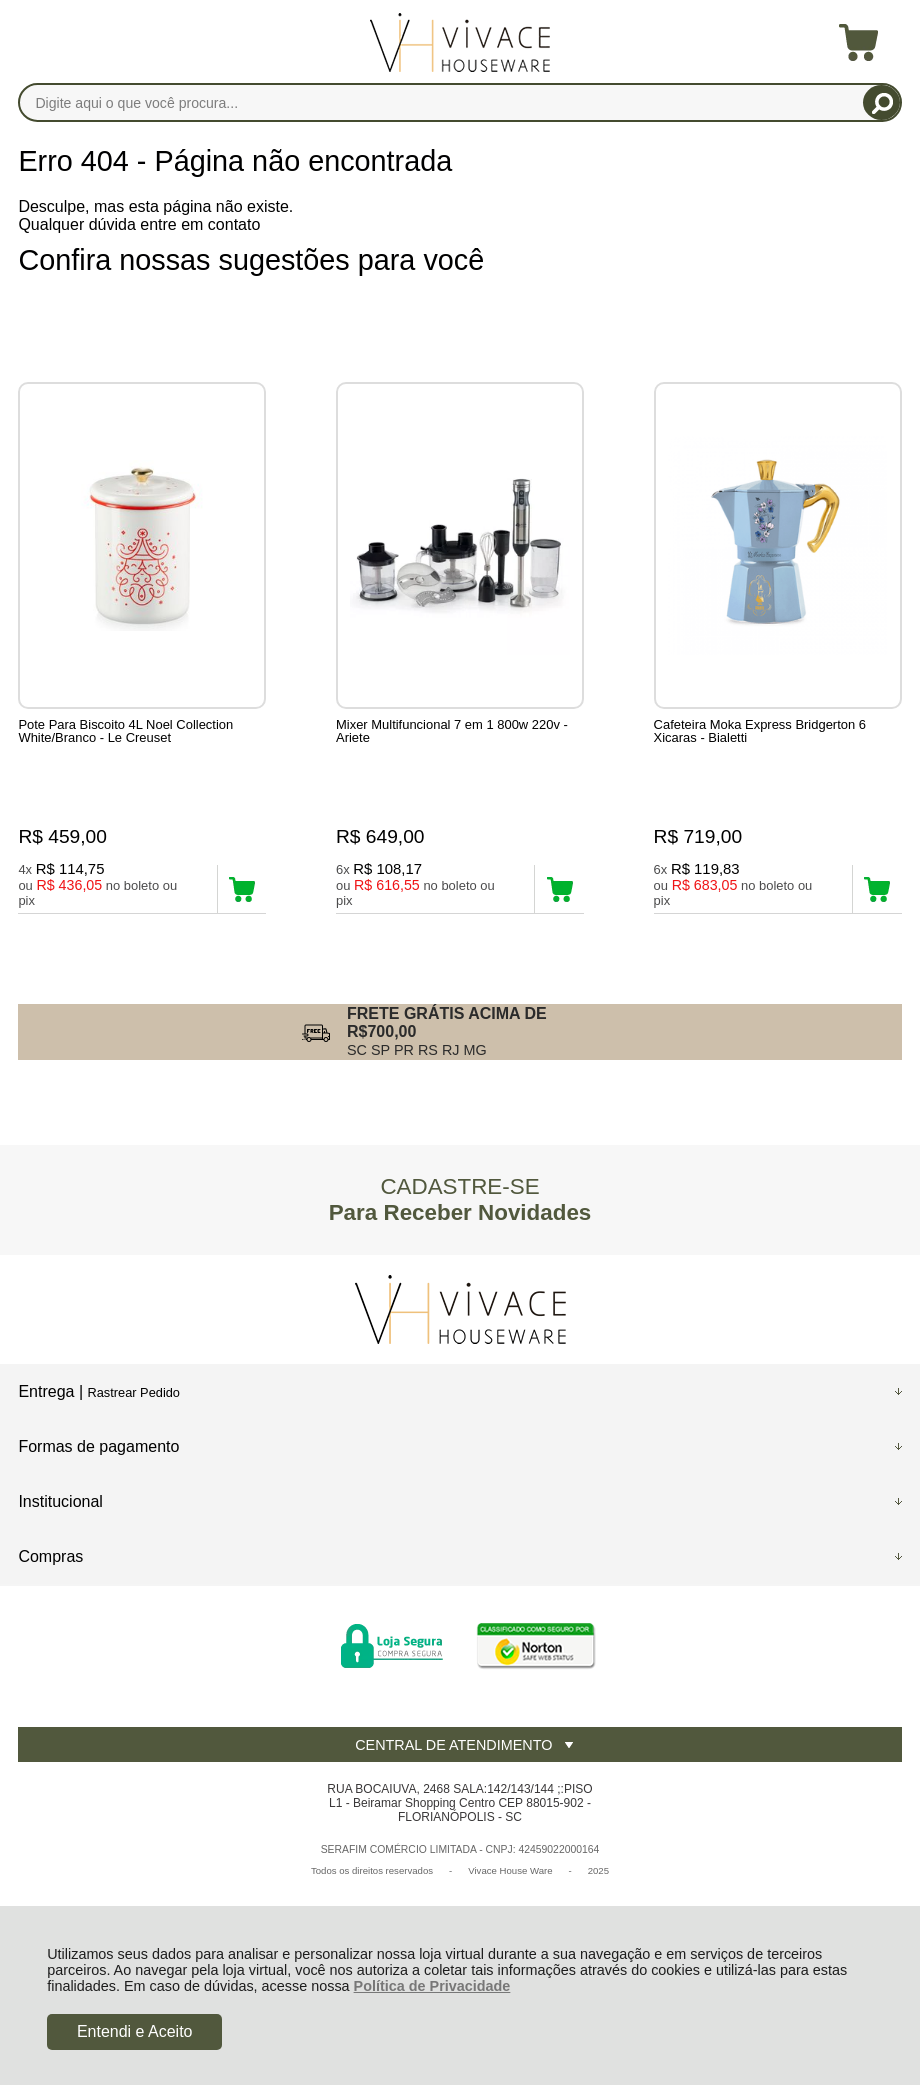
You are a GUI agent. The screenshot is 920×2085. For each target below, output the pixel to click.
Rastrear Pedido (133, 1392)
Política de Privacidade (432, 1986)
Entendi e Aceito (135, 2031)
